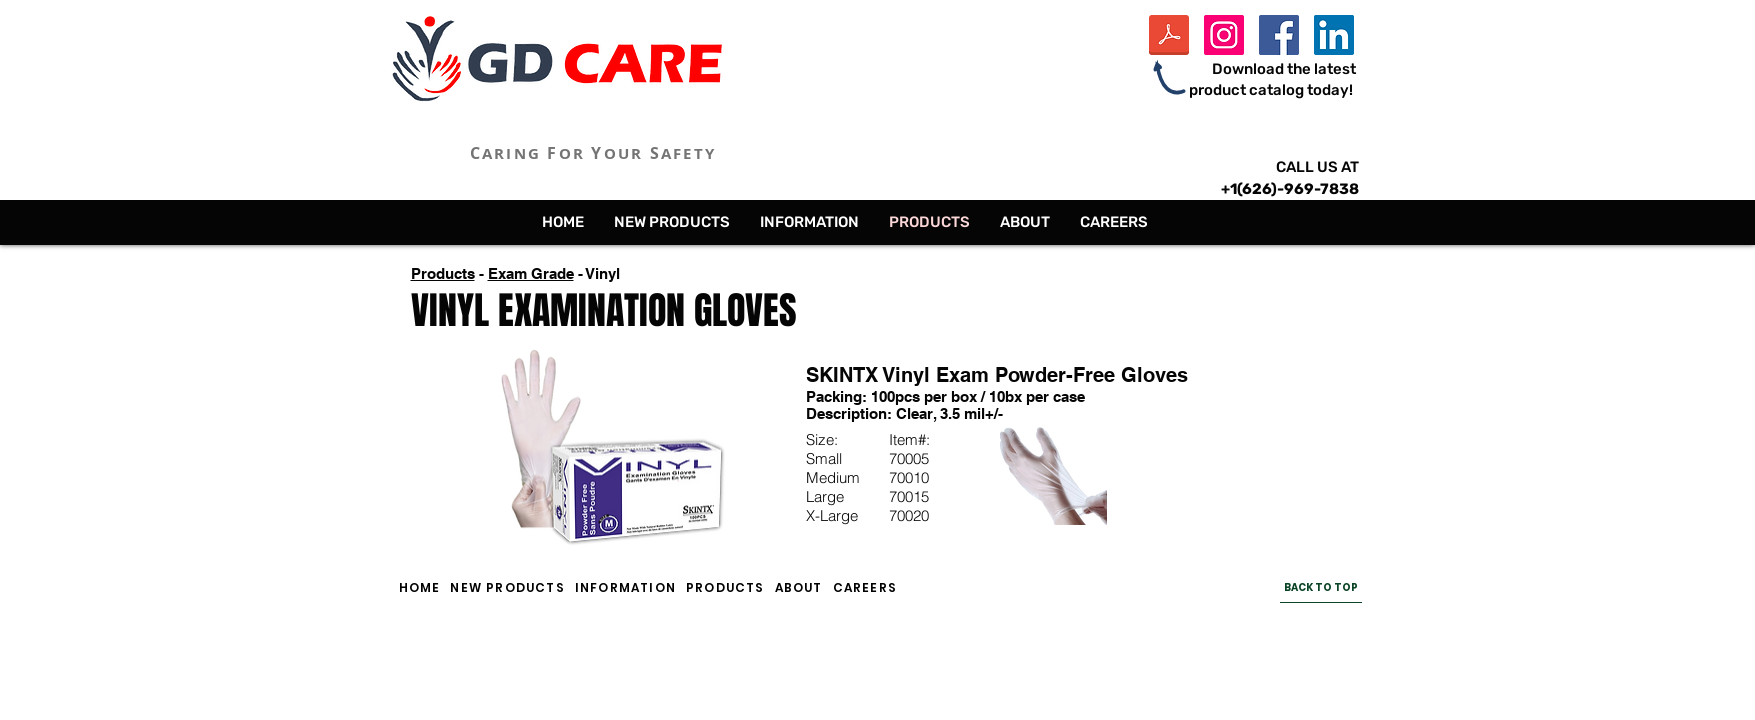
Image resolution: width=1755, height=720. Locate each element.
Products (443, 273)
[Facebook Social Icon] (1279, 35)
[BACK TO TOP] (1321, 588)
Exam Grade (531, 273)
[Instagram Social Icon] (1224, 35)
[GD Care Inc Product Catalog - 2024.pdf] (1169, 37)
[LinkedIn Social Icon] (1334, 35)
